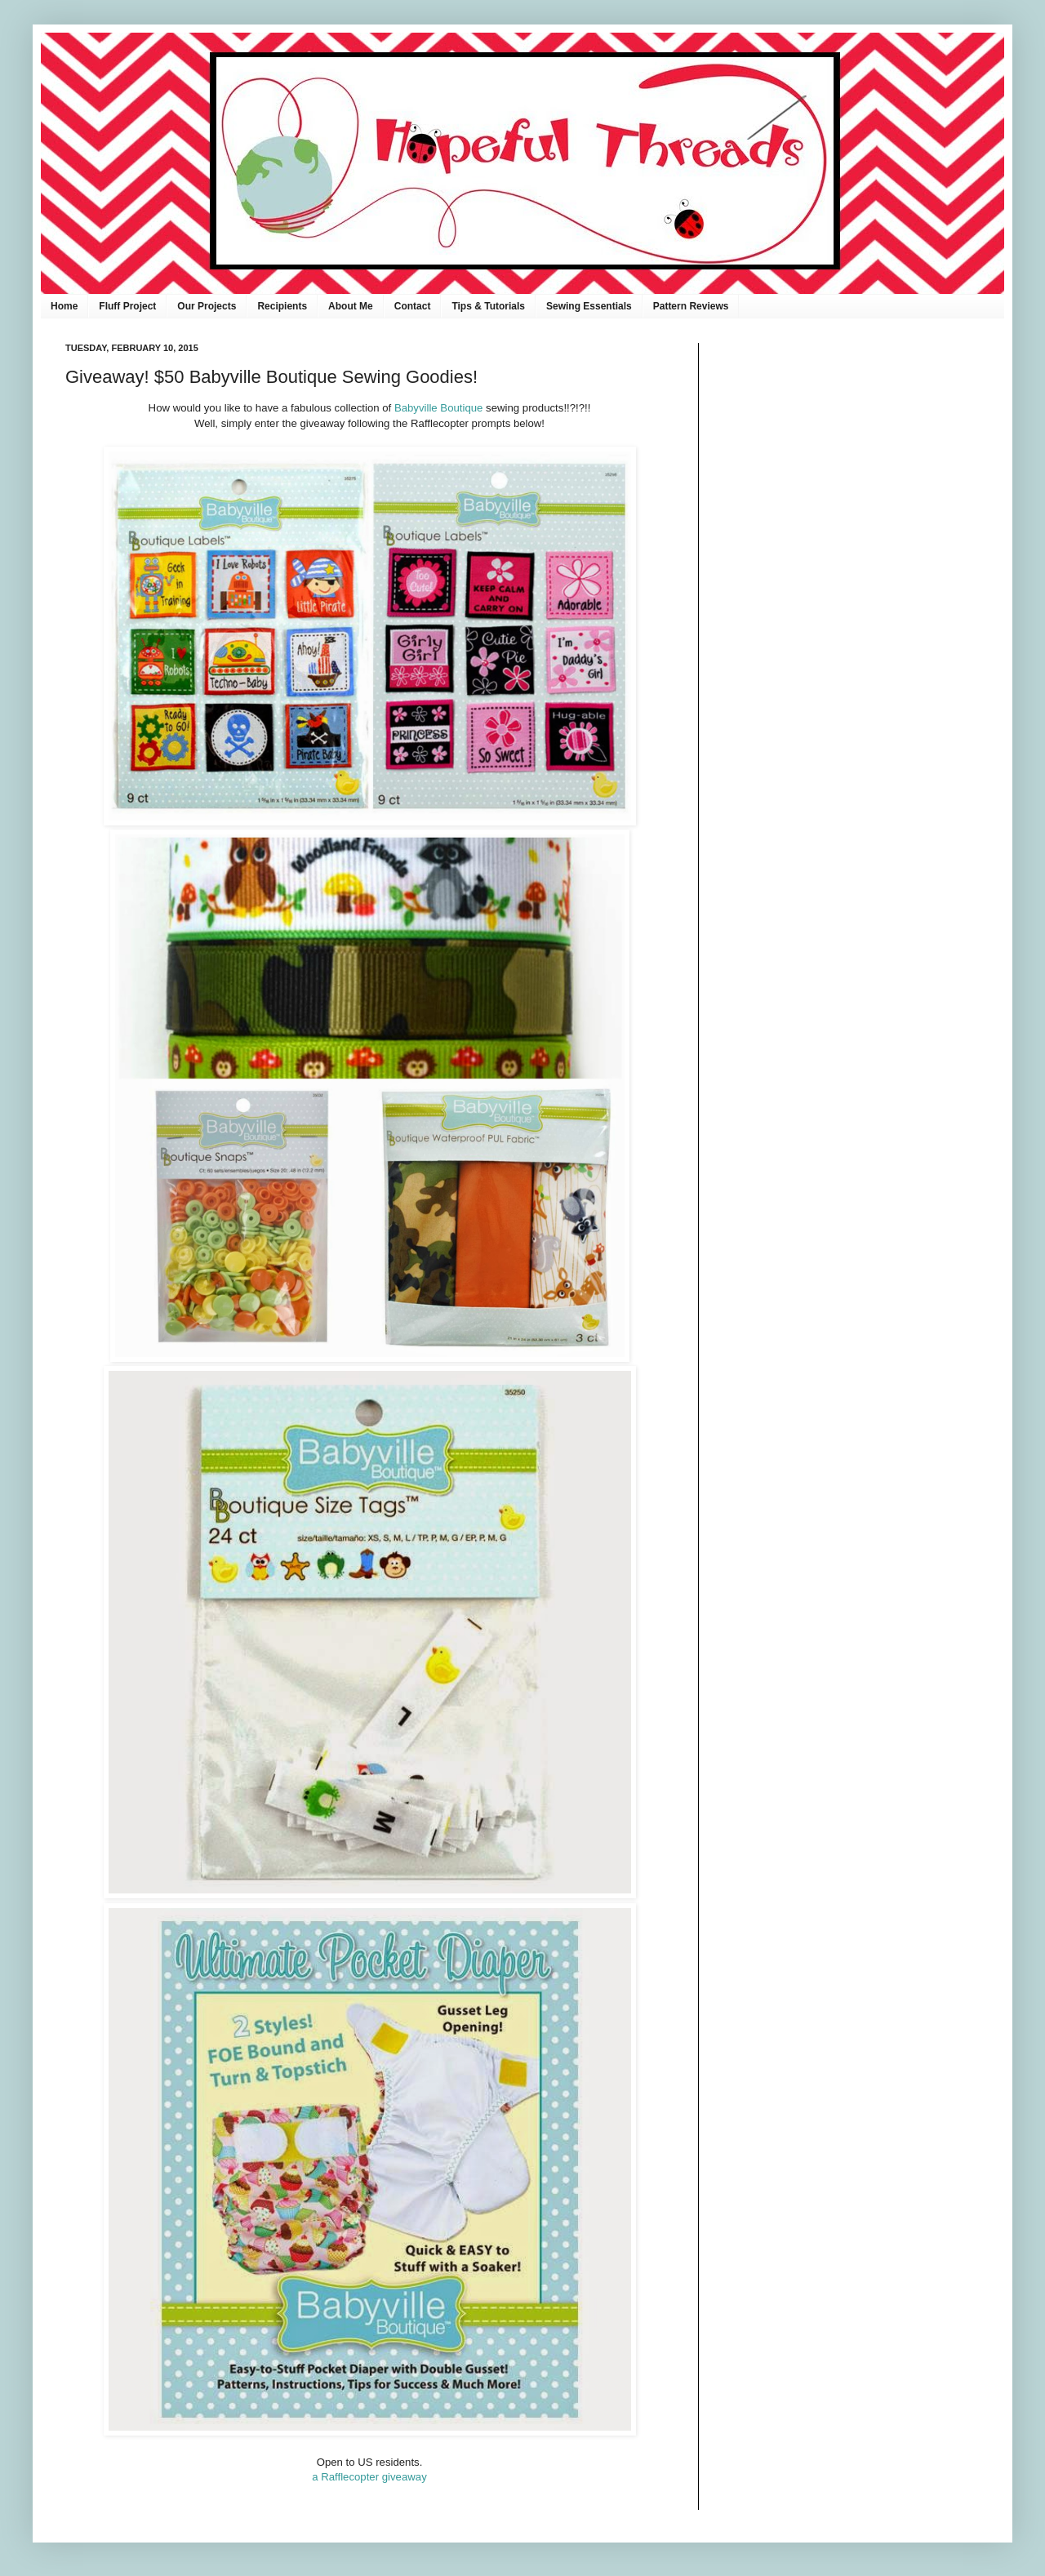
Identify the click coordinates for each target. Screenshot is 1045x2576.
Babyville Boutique (438, 408)
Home (64, 306)
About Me (350, 306)
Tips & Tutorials (488, 306)
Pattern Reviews (691, 306)
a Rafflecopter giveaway (369, 2477)
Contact (412, 306)
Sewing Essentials (589, 306)
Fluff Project (127, 306)
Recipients (282, 306)
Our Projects (206, 306)
